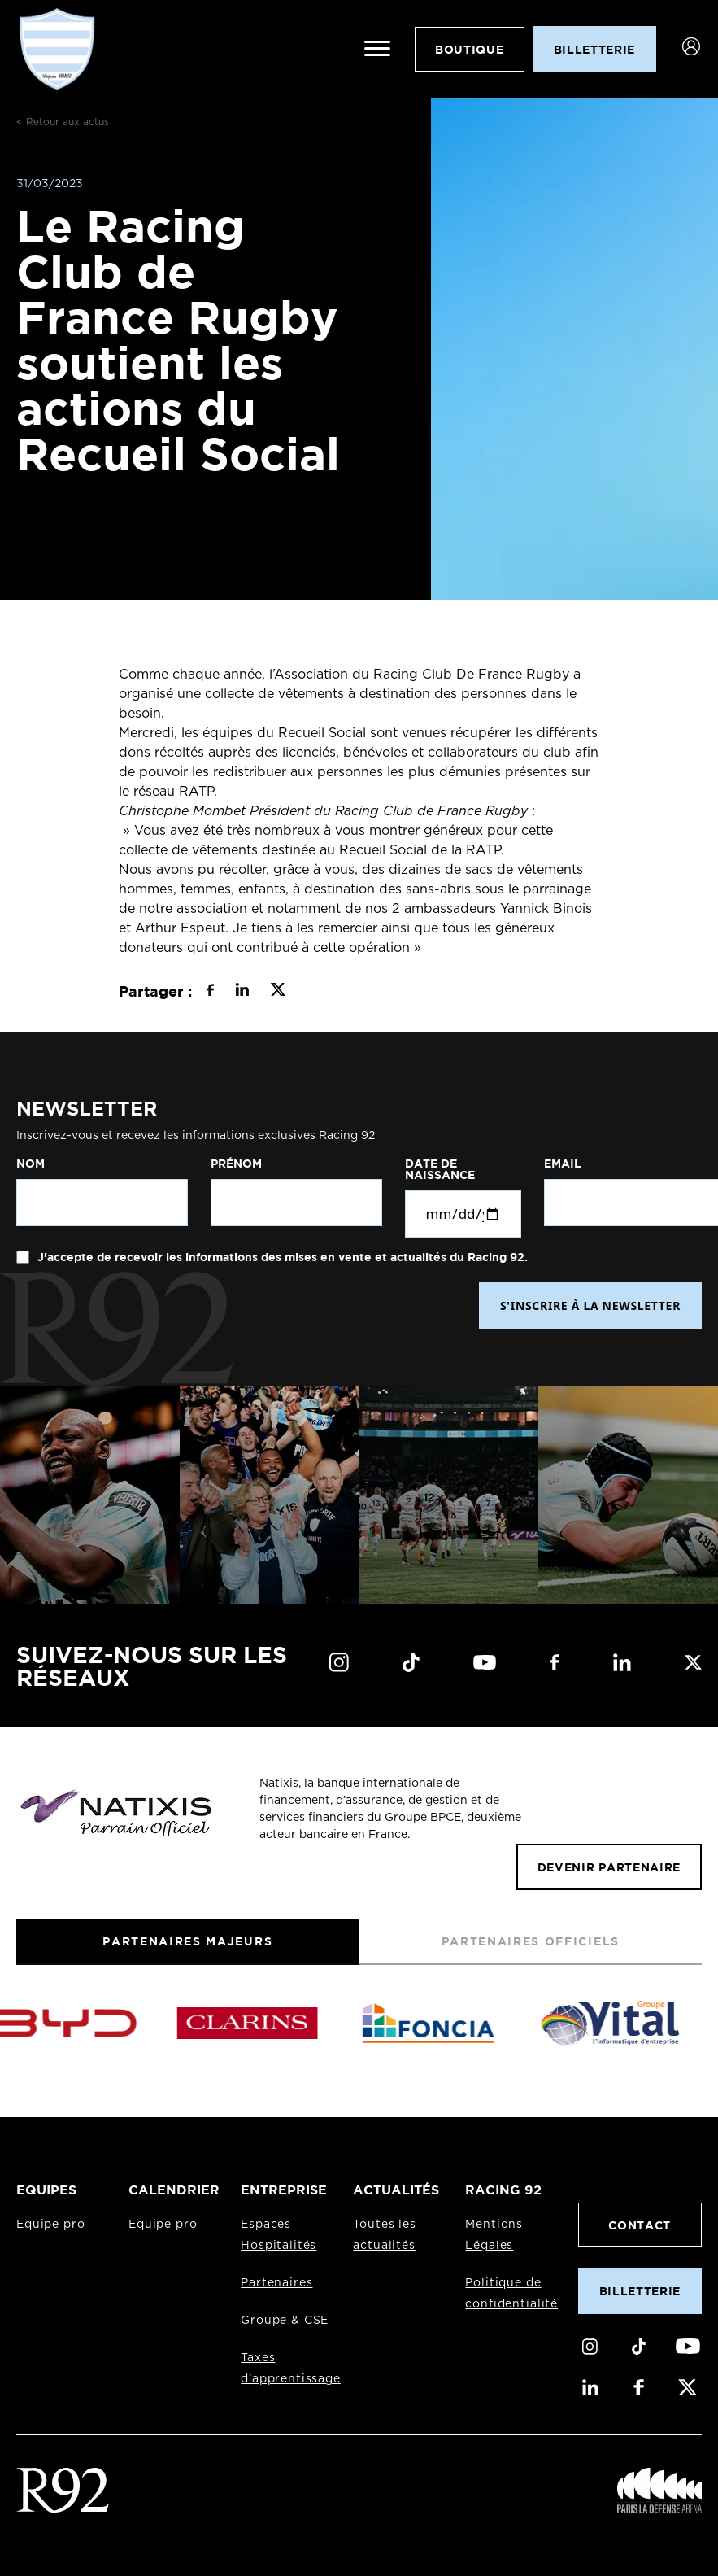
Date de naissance (440, 1169)
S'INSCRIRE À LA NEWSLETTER (590, 1305)
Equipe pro (50, 2224)
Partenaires (276, 2283)
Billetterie (640, 2291)
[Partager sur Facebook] (210, 992)
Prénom (236, 1163)
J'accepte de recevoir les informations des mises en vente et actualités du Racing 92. (281, 1257)
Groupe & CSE (285, 2320)
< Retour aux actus (62, 122)
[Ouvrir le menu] (377, 48)
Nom (30, 1163)
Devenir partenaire (609, 1867)
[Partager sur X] (277, 992)
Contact (639, 2225)
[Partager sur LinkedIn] (242, 992)
